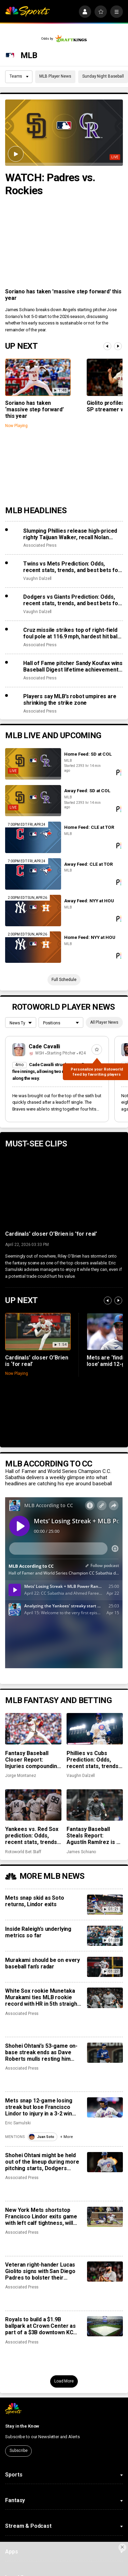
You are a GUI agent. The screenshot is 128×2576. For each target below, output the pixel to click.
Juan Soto (41, 2137)
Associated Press (40, 545)
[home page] (27, 11)
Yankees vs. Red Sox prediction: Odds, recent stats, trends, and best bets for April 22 (31, 1835)
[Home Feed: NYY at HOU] (33, 947)
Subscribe (19, 2450)
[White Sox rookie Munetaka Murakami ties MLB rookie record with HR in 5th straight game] (105, 1998)
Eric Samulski (17, 2123)
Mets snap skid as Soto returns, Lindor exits (34, 1901)
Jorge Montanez (20, 1775)
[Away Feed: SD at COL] (33, 800)
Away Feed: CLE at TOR (88, 864)
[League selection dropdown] (20, 1023)
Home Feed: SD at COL (87, 754)
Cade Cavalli (44, 1046)
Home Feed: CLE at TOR (89, 827)
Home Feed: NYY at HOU (89, 937)
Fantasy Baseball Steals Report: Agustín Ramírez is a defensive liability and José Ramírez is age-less (95, 1835)
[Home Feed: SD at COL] (33, 764)
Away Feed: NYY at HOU (89, 900)
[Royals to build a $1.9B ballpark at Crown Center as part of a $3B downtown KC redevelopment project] (105, 2326)
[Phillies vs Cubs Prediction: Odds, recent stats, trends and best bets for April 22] (95, 1728)
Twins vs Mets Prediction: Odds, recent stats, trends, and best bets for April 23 (71, 566)
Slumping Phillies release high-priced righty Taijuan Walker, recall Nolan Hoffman (70, 534)
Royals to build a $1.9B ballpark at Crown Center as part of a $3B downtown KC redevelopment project (40, 2326)
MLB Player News (55, 76)
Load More (64, 2381)
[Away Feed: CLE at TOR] (33, 874)
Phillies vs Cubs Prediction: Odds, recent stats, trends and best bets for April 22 (92, 1759)
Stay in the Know (22, 2426)
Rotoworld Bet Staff (23, 1851)
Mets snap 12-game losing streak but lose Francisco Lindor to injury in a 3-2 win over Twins (38, 2107)
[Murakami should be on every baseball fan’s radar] (105, 1967)
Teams (19, 76)
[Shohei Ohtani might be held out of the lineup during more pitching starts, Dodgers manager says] (105, 2162)
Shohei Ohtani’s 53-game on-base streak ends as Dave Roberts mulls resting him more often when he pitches (41, 2052)
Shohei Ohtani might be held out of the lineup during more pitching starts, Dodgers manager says (42, 2162)
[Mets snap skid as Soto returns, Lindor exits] (105, 1905)
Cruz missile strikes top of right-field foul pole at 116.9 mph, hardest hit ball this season (71, 633)
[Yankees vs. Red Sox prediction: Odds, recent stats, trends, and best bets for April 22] (33, 1805)
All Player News (104, 1022)
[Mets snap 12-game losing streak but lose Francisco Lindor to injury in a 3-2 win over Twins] (105, 2107)
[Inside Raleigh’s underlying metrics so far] (105, 1936)
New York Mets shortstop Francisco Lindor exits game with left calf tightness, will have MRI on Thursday (41, 2216)
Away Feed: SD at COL (87, 790)
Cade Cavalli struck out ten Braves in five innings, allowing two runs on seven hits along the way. (56, 1071)
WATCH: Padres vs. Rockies (50, 184)
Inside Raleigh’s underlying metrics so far (38, 1932)
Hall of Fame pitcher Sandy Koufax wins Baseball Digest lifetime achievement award (73, 666)
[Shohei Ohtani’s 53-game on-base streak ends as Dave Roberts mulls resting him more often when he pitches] (105, 2053)
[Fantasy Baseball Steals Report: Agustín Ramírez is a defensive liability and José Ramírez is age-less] (95, 1805)
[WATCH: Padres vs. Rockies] (64, 132)
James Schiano (81, 1851)
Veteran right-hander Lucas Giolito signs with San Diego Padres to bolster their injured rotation (40, 2271)
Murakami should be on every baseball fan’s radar (42, 1963)
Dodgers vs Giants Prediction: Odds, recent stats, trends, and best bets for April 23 (71, 600)
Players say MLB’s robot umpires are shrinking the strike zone (69, 699)
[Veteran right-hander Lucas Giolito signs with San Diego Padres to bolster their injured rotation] (105, 2271)
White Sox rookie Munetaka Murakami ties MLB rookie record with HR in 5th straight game (42, 1997)
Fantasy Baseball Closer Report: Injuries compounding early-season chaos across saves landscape (32, 1759)
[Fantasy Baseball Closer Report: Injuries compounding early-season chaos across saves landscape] (33, 1728)
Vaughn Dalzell (37, 578)
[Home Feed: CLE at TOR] (33, 837)
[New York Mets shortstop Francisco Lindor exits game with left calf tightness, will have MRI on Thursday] (105, 2217)
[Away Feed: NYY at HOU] (33, 910)
